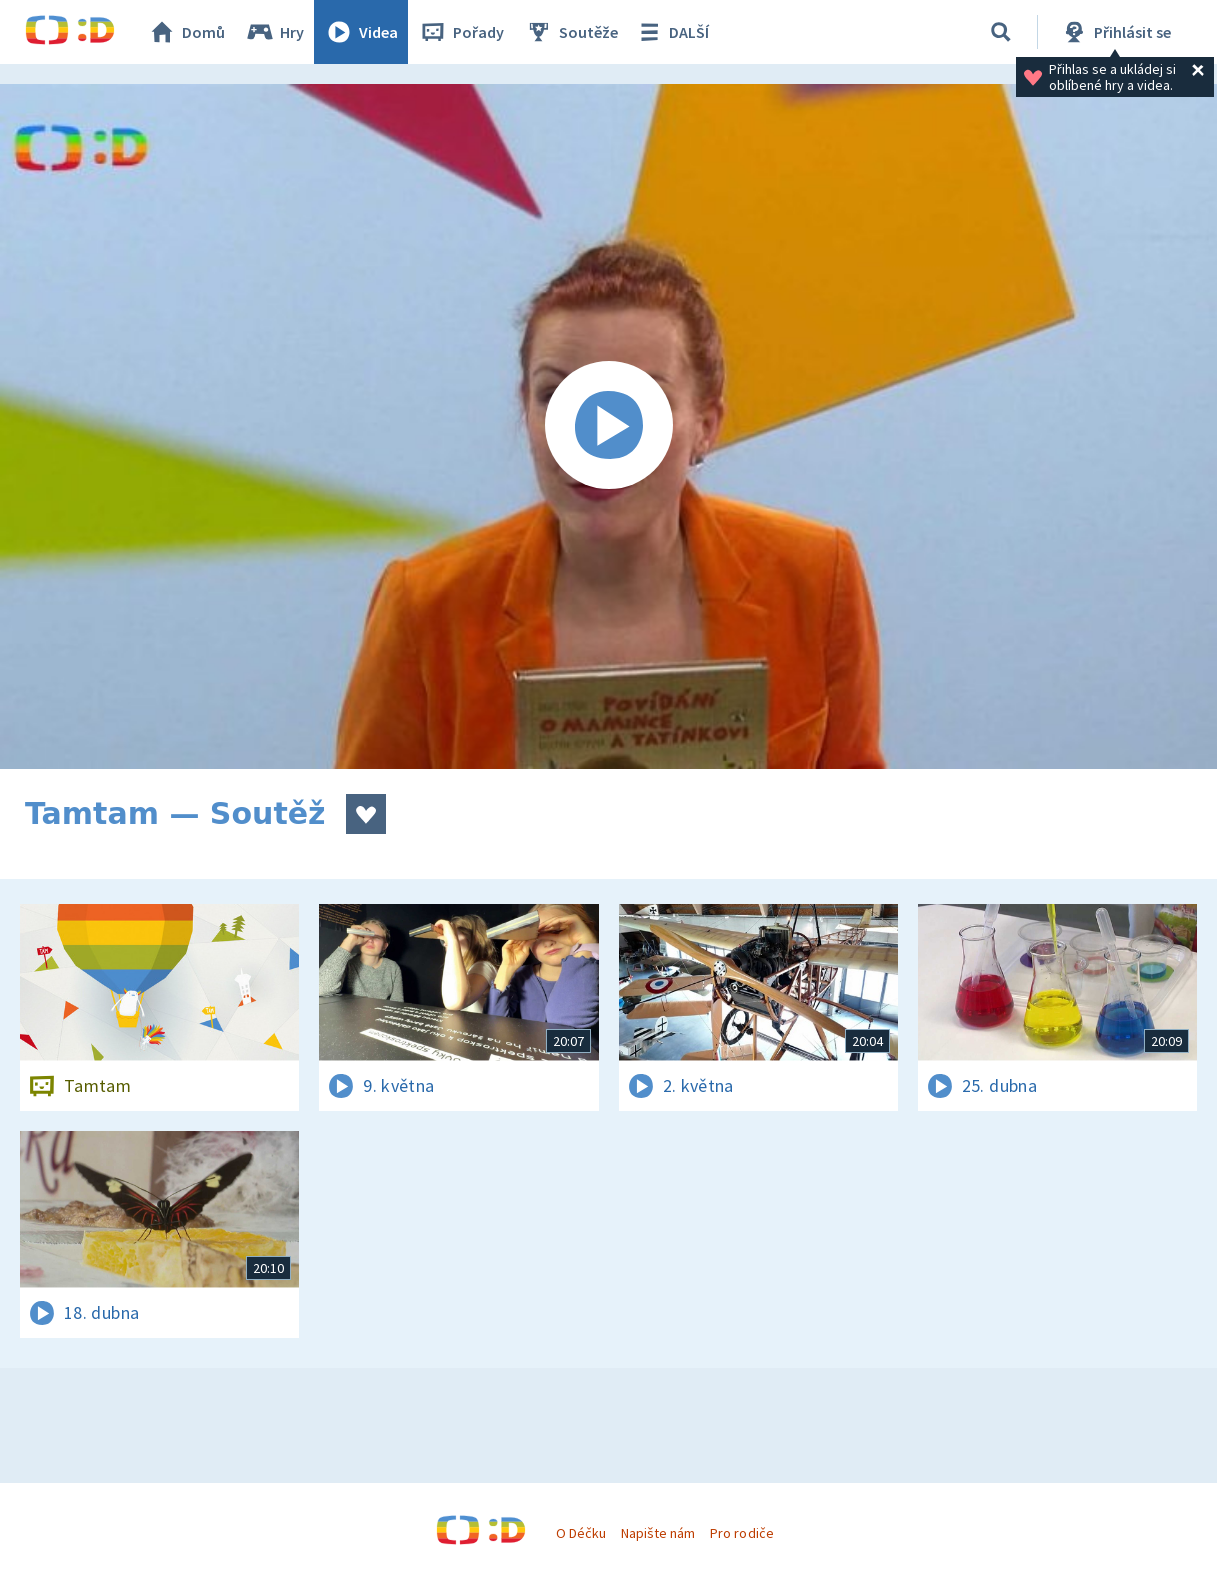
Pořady (461, 32)
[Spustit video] (608, 426)
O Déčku (581, 1533)
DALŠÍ (671, 32)
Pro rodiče (741, 1533)
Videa (361, 32)
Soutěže (571, 32)
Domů (186, 32)
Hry (274, 32)
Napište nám (658, 1533)
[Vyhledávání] (1001, 32)
